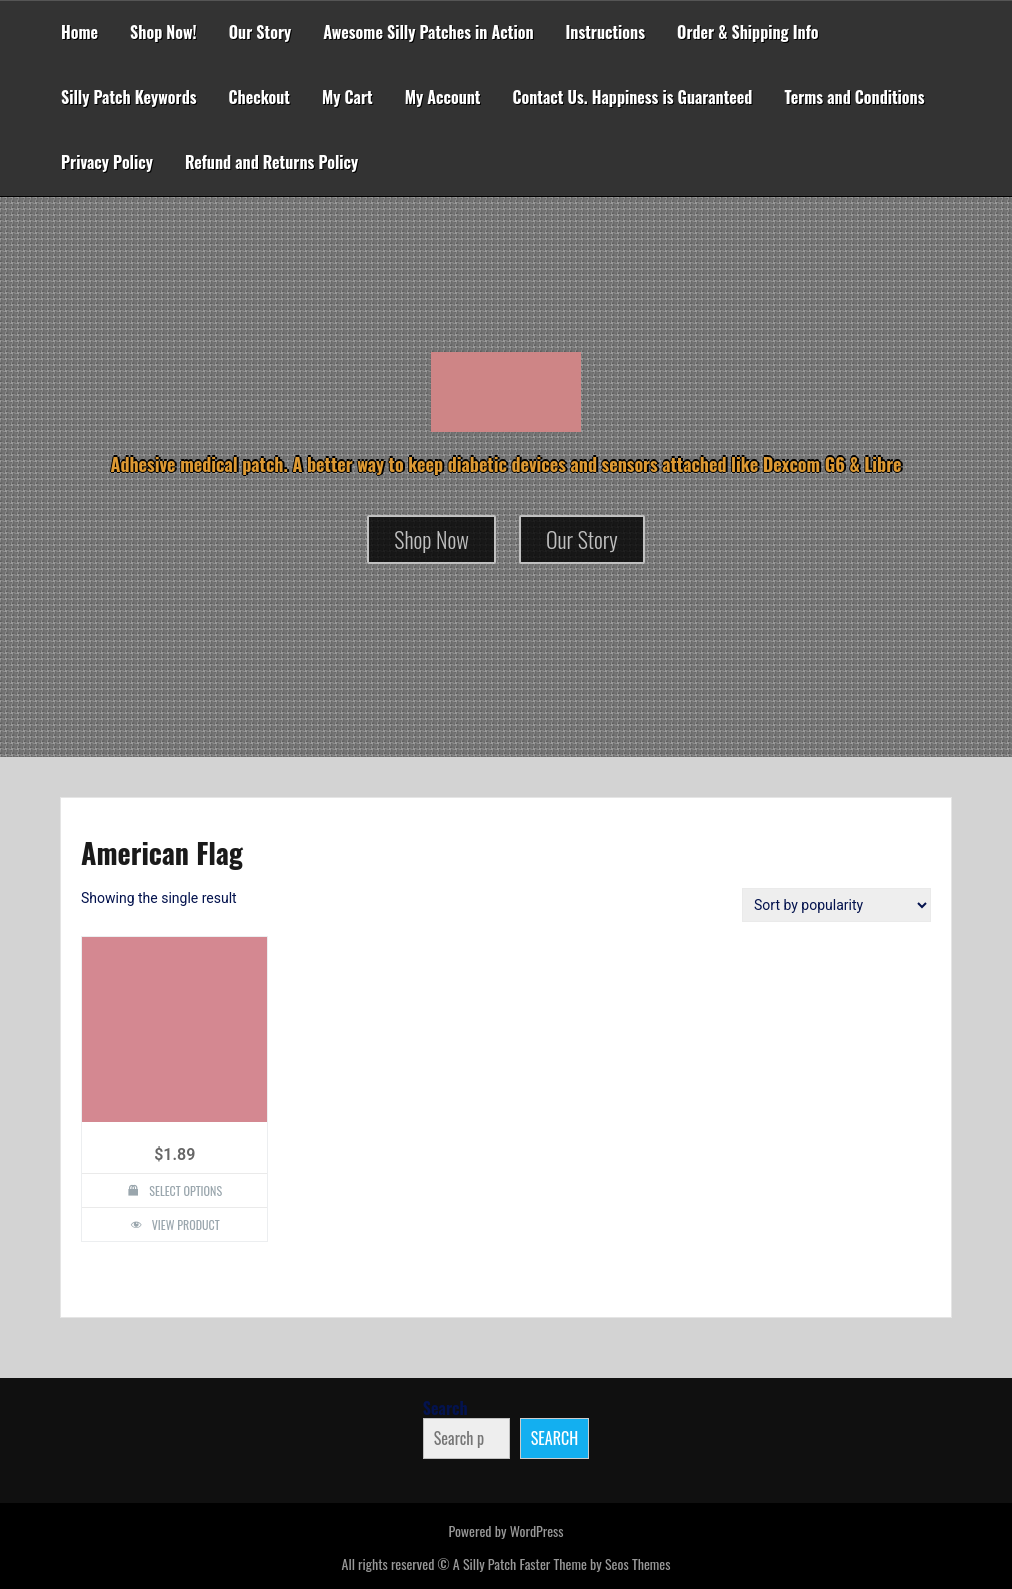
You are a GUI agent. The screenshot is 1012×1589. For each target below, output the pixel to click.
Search (445, 1408)
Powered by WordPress (505, 1530)
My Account (443, 97)
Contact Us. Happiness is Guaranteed (632, 97)
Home (79, 32)
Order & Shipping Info (748, 32)
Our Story (260, 32)
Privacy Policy (107, 162)
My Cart (347, 97)
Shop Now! (163, 32)
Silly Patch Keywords (129, 97)
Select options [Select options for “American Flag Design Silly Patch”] (185, 1190)
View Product (186, 1224)
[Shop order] (836, 905)
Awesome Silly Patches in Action (428, 32)
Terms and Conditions (854, 97)
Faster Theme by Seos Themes (594, 1563)
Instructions (606, 32)
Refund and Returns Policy (271, 162)
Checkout (259, 97)
